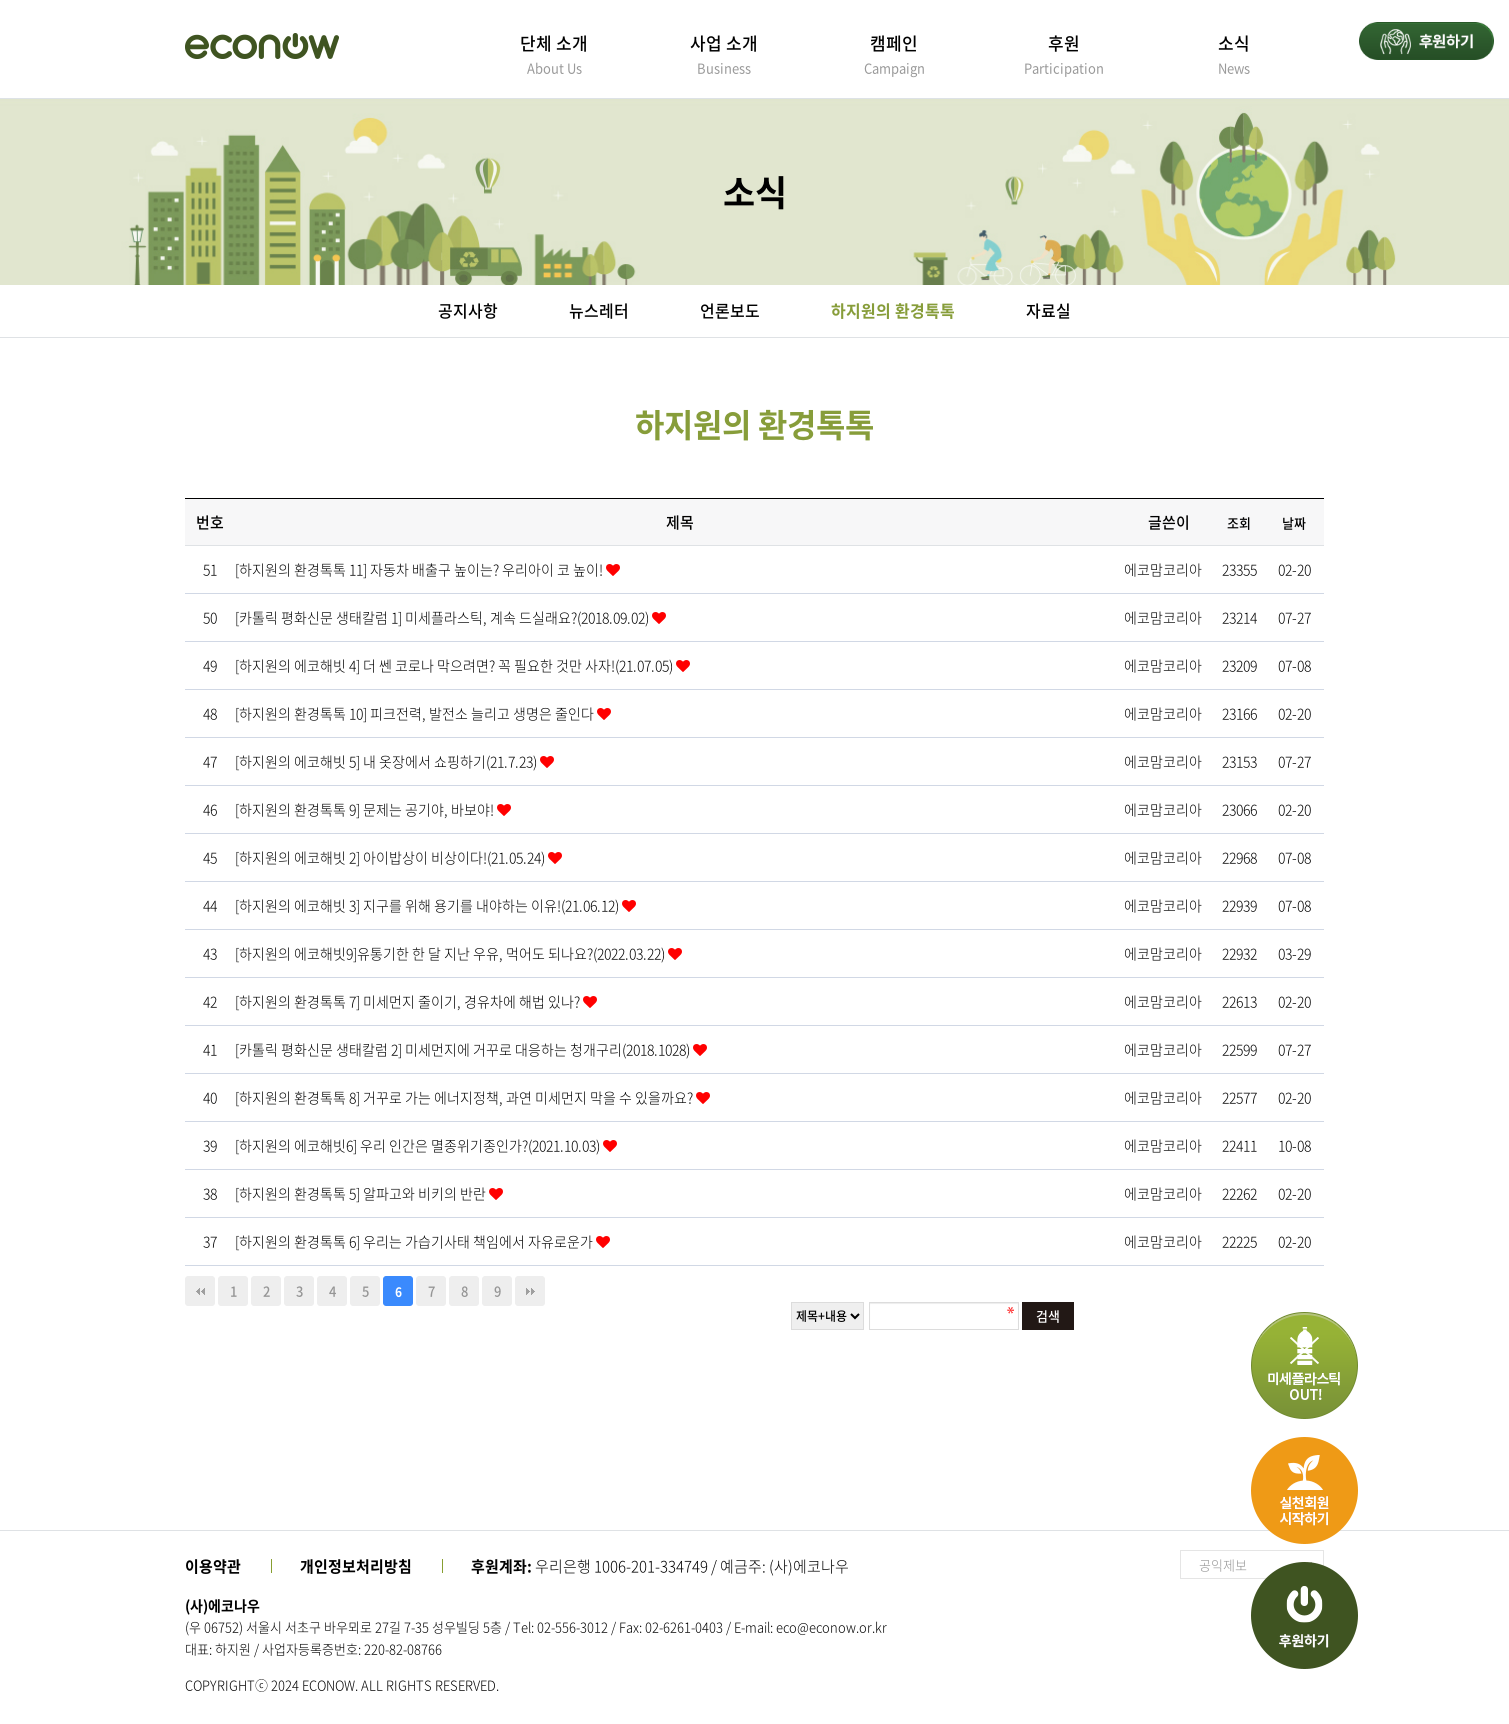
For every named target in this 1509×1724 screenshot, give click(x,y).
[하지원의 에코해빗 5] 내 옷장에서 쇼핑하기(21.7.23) (387, 761)
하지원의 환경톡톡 (893, 310)
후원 (1064, 53)
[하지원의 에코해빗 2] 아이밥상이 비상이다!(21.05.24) (391, 857)
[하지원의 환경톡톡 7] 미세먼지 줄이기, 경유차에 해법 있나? (409, 1001)
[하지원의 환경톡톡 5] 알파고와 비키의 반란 (362, 1193)
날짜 (1294, 522)
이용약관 (213, 1566)
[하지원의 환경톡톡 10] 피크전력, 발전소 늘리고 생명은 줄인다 (416, 713)
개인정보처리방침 (356, 1566)
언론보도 (730, 310)
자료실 (1048, 310)
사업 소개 (724, 53)
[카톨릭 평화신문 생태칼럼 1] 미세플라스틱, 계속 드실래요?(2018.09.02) (443, 617)
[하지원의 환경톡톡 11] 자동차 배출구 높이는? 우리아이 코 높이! (420, 569)
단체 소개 (554, 53)
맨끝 (530, 1291)
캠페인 (894, 53)
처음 (200, 1291)
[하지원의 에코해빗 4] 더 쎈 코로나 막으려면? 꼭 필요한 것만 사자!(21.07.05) (455, 665)
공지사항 (468, 310)
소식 (1234, 53)
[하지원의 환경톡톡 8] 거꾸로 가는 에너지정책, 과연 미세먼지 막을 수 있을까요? (465, 1097)
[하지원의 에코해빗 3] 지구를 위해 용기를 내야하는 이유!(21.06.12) (428, 905)
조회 (1239, 522)
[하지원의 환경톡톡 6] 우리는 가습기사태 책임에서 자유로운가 (415, 1241)
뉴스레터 (599, 310)
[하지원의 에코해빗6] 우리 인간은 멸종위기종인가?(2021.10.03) (419, 1145)
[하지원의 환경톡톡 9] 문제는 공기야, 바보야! (366, 809)
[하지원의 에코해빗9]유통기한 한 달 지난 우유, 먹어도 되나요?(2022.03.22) (451, 953)
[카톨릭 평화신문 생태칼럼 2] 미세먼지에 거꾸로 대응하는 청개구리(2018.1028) (464, 1049)
